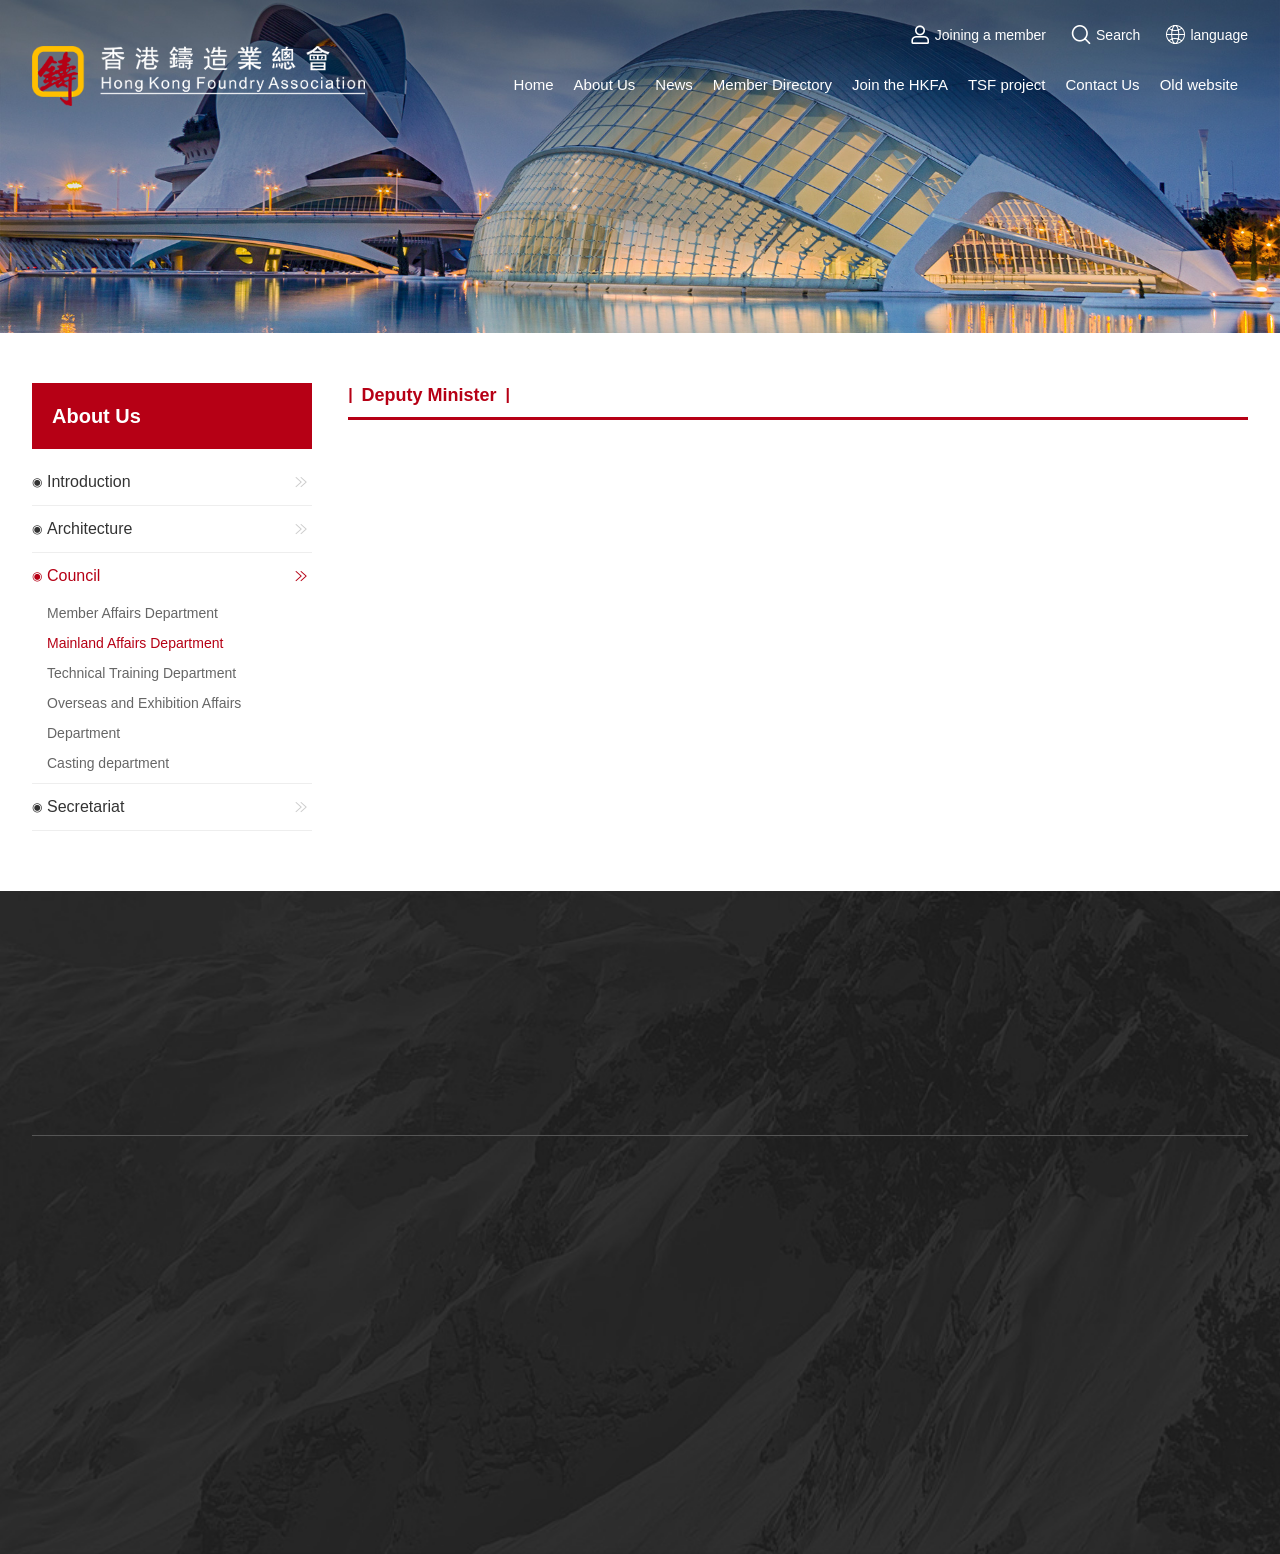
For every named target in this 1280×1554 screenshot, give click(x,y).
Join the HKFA (900, 84)
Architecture (179, 529)
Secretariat (179, 807)
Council (179, 576)
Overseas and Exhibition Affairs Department (144, 718)
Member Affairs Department (132, 613)
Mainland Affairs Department (135, 643)
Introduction (179, 482)
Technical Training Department (141, 673)
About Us (605, 84)
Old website (1199, 84)
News (674, 84)
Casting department (108, 763)
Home (534, 84)
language (1206, 35)
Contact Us (1102, 84)
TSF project (1007, 84)
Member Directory (772, 84)
